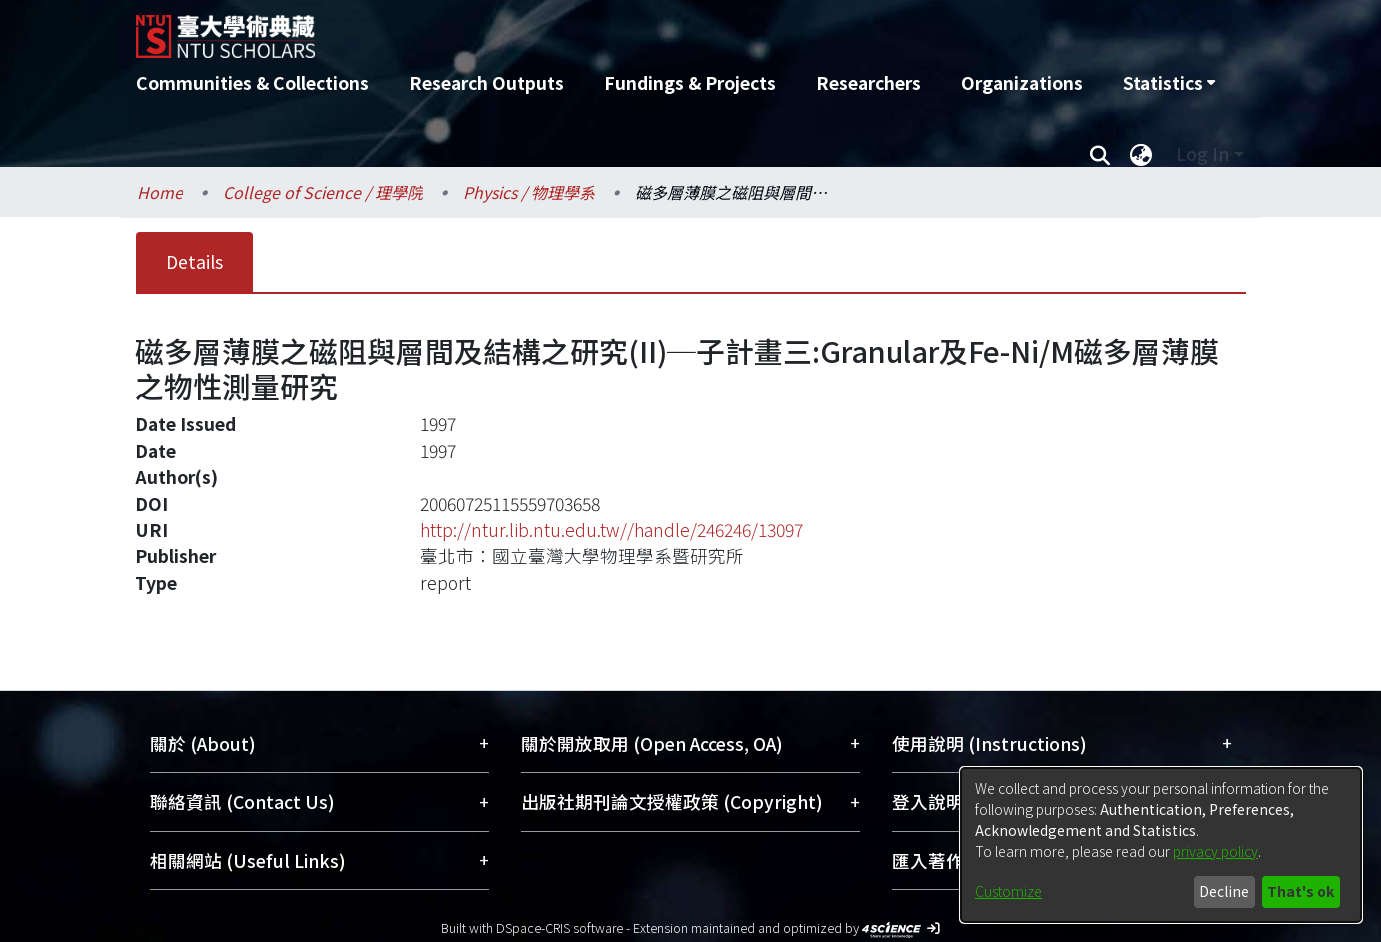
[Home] (583, 29)
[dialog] (1161, 845)
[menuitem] (1169, 83)
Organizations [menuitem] (1022, 82)
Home (160, 192)
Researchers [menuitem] (868, 82)
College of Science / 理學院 (323, 192)
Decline (1224, 891)
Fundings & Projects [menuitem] (690, 82)
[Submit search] (1100, 154)
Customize (1008, 891)
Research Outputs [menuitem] (486, 82)
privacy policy (1215, 851)
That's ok (1300, 891)
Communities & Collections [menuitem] (252, 82)
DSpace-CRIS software (559, 927)
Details (194, 261)
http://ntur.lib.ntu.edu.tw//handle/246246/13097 (611, 529)
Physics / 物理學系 (529, 192)
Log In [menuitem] (1202, 153)
